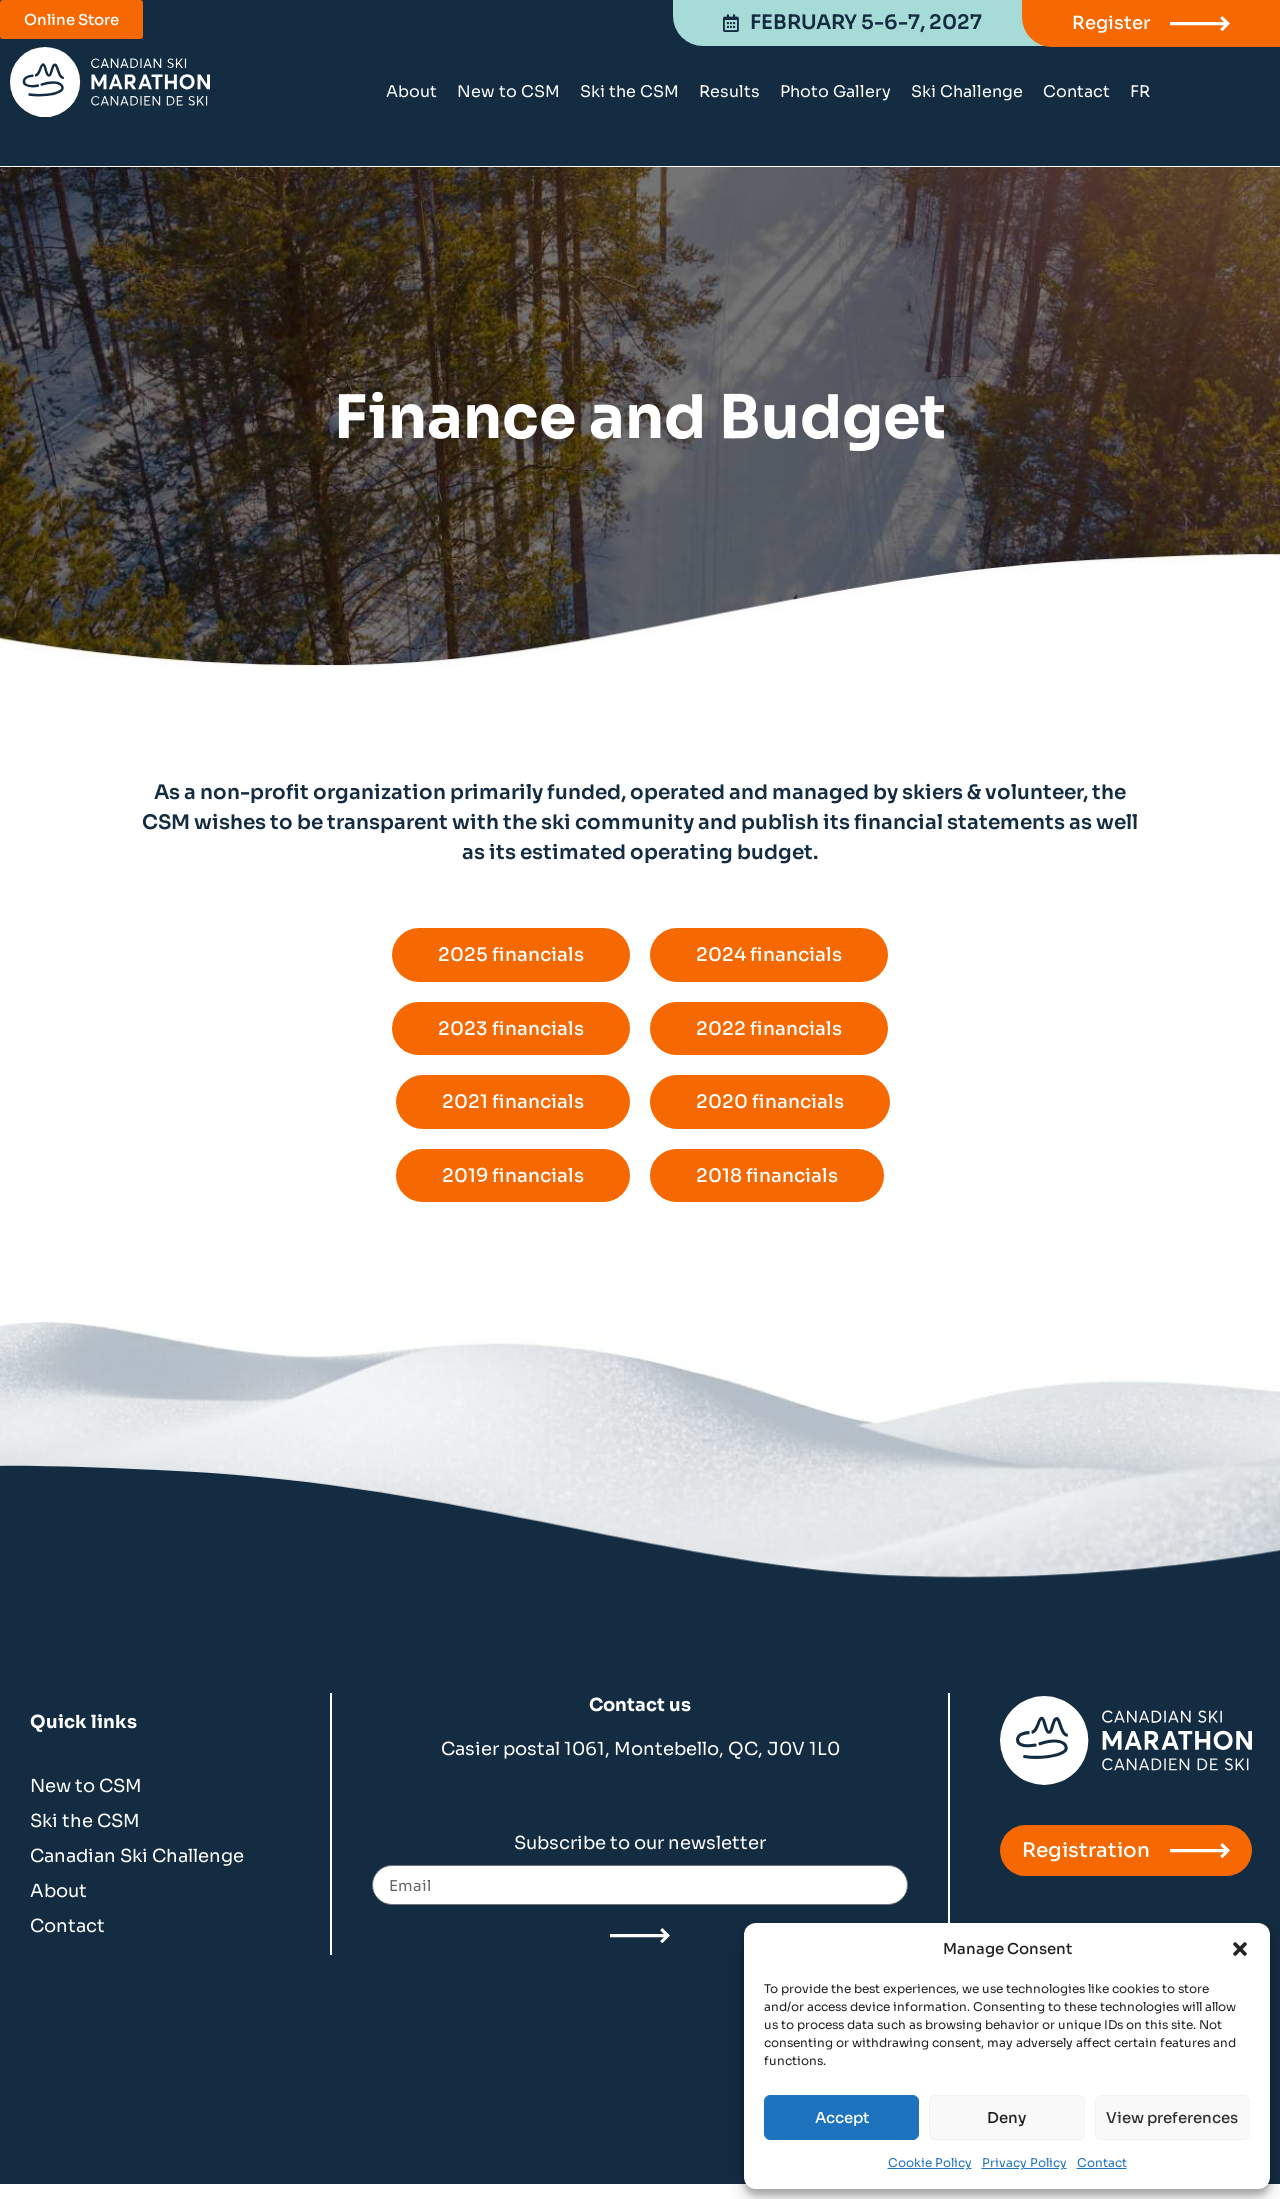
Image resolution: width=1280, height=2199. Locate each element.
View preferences (1172, 2117)
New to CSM (508, 91)
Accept (842, 2117)
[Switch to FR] (1140, 92)
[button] (1240, 1949)
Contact (1102, 2162)
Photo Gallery (835, 91)
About (411, 91)
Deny (1006, 2117)
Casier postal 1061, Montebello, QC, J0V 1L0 (640, 1763)
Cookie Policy (930, 2162)
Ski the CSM (629, 91)
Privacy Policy (1024, 2162)
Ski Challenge (967, 91)
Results (729, 91)
